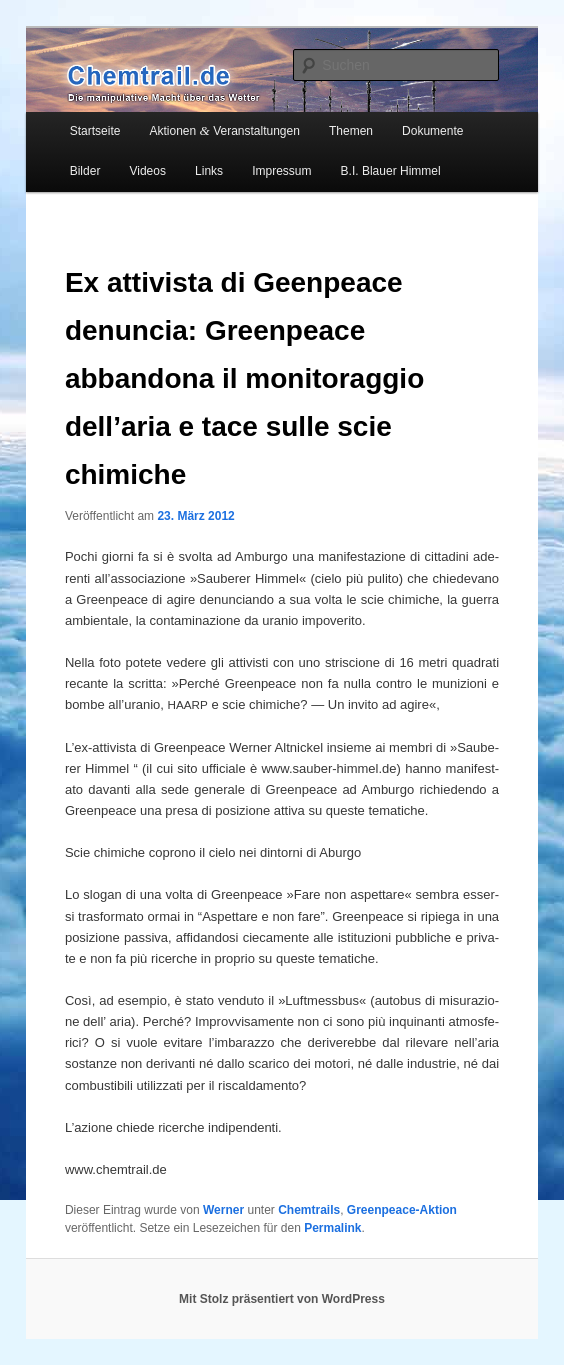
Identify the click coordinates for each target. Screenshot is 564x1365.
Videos (147, 171)
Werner (223, 1210)
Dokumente (432, 131)
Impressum (281, 171)
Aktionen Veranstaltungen (225, 130)
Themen (351, 131)
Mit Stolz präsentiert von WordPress (282, 1299)
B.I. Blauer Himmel (391, 171)
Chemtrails (309, 1210)
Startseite (95, 131)
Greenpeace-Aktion (402, 1210)
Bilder (85, 171)
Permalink (332, 1228)
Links (209, 171)
